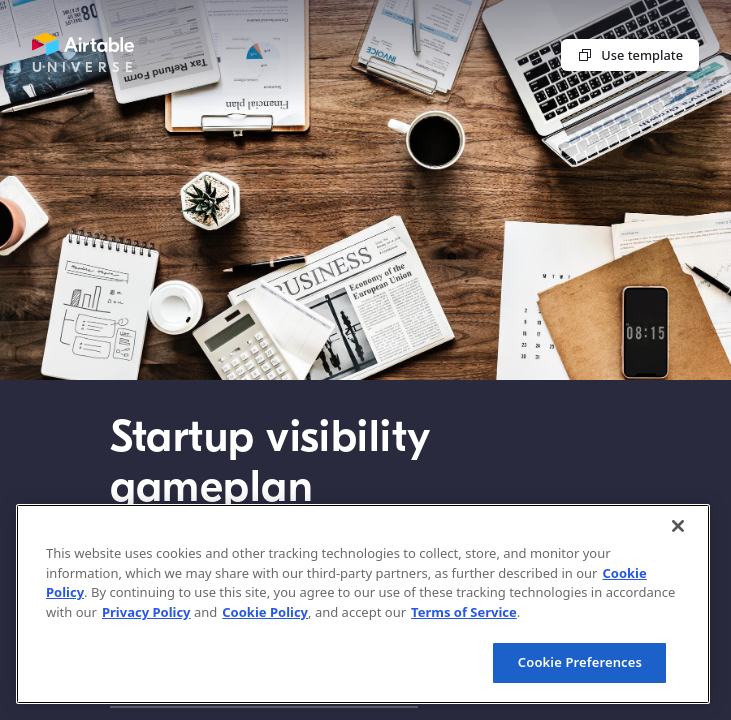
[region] (363, 604)
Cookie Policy (265, 612)
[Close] (678, 526)
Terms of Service (464, 612)
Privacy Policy (146, 612)
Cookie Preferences (580, 662)
